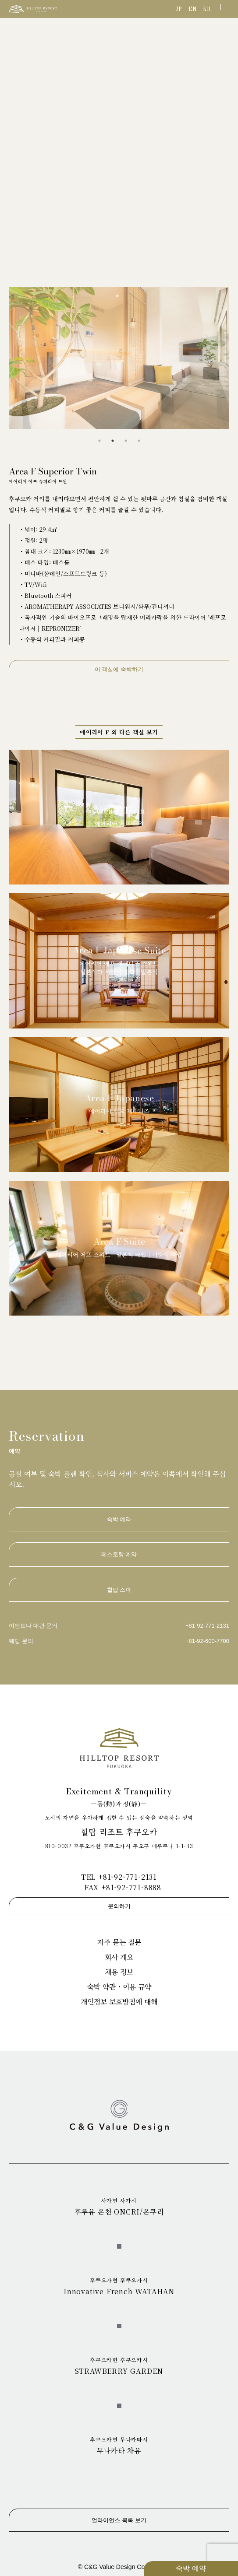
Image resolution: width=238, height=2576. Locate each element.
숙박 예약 (191, 2568)
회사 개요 (119, 1957)
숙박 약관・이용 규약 (119, 1987)
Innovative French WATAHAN (119, 2286)
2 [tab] (112, 440)
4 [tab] (139, 440)
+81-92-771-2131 (207, 1625)
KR (206, 9)
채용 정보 (119, 1972)
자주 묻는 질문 (119, 1942)
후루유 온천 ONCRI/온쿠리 (119, 2207)
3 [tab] (125, 440)
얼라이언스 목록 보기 (119, 2520)
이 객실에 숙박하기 (119, 669)
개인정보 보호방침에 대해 (119, 2002)
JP (179, 9)
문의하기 (119, 1906)
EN (192, 9)
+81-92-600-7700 (207, 1641)
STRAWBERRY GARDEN (119, 2366)
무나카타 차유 (119, 2446)
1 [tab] (99, 440)
